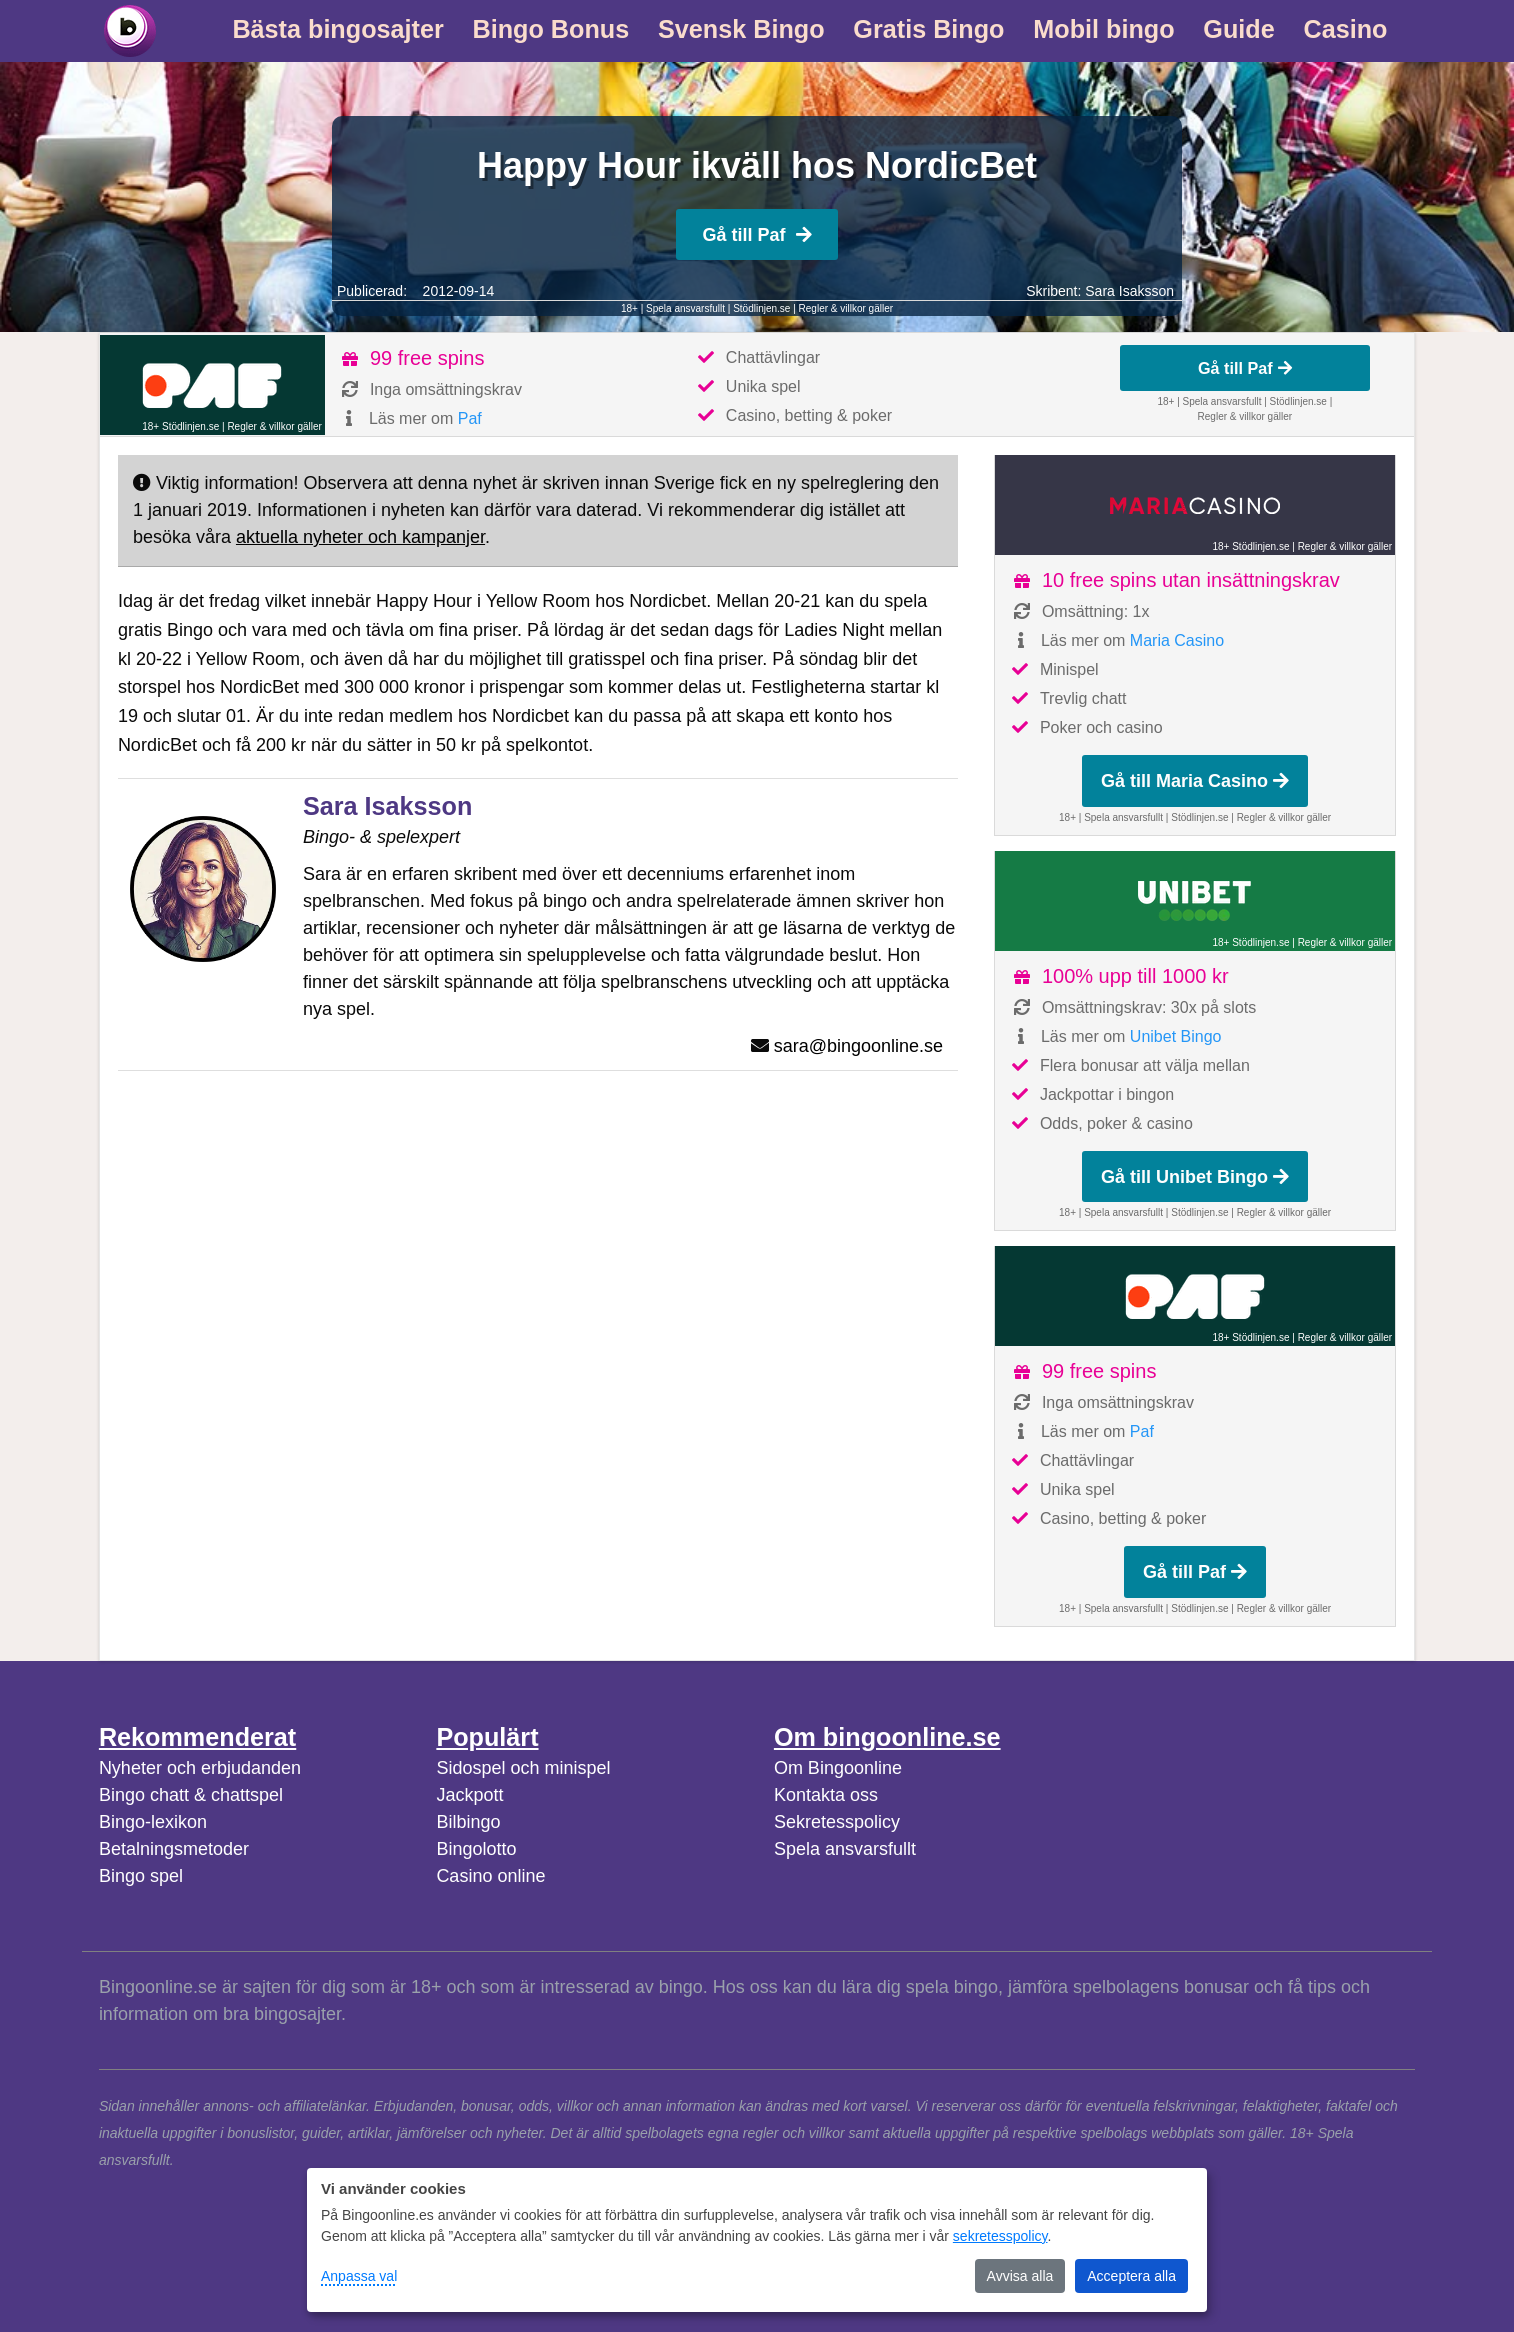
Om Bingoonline (838, 1768)
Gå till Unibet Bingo (1195, 1177)
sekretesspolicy (1000, 2236)
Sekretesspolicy (837, 1822)
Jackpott (469, 1795)
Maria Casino (1177, 640)
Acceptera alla (1131, 2276)
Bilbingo (468, 1822)
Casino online (490, 1876)
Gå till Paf (756, 235)
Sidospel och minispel (523, 1768)
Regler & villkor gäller (846, 308)
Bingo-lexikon (153, 1822)
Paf (470, 418)
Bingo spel (141, 1876)
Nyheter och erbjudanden (200, 1768)
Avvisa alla (1020, 2276)
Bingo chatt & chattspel (191, 1795)
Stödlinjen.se (761, 308)
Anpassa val (359, 2276)
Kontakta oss (826, 1795)
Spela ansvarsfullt (845, 1849)
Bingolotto (476, 1849)
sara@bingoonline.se (858, 1046)
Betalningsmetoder (174, 1849)
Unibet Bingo (1176, 1036)
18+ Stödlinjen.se (180, 426)
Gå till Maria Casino (1195, 781)
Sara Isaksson (1129, 291)
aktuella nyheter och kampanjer (360, 537)
